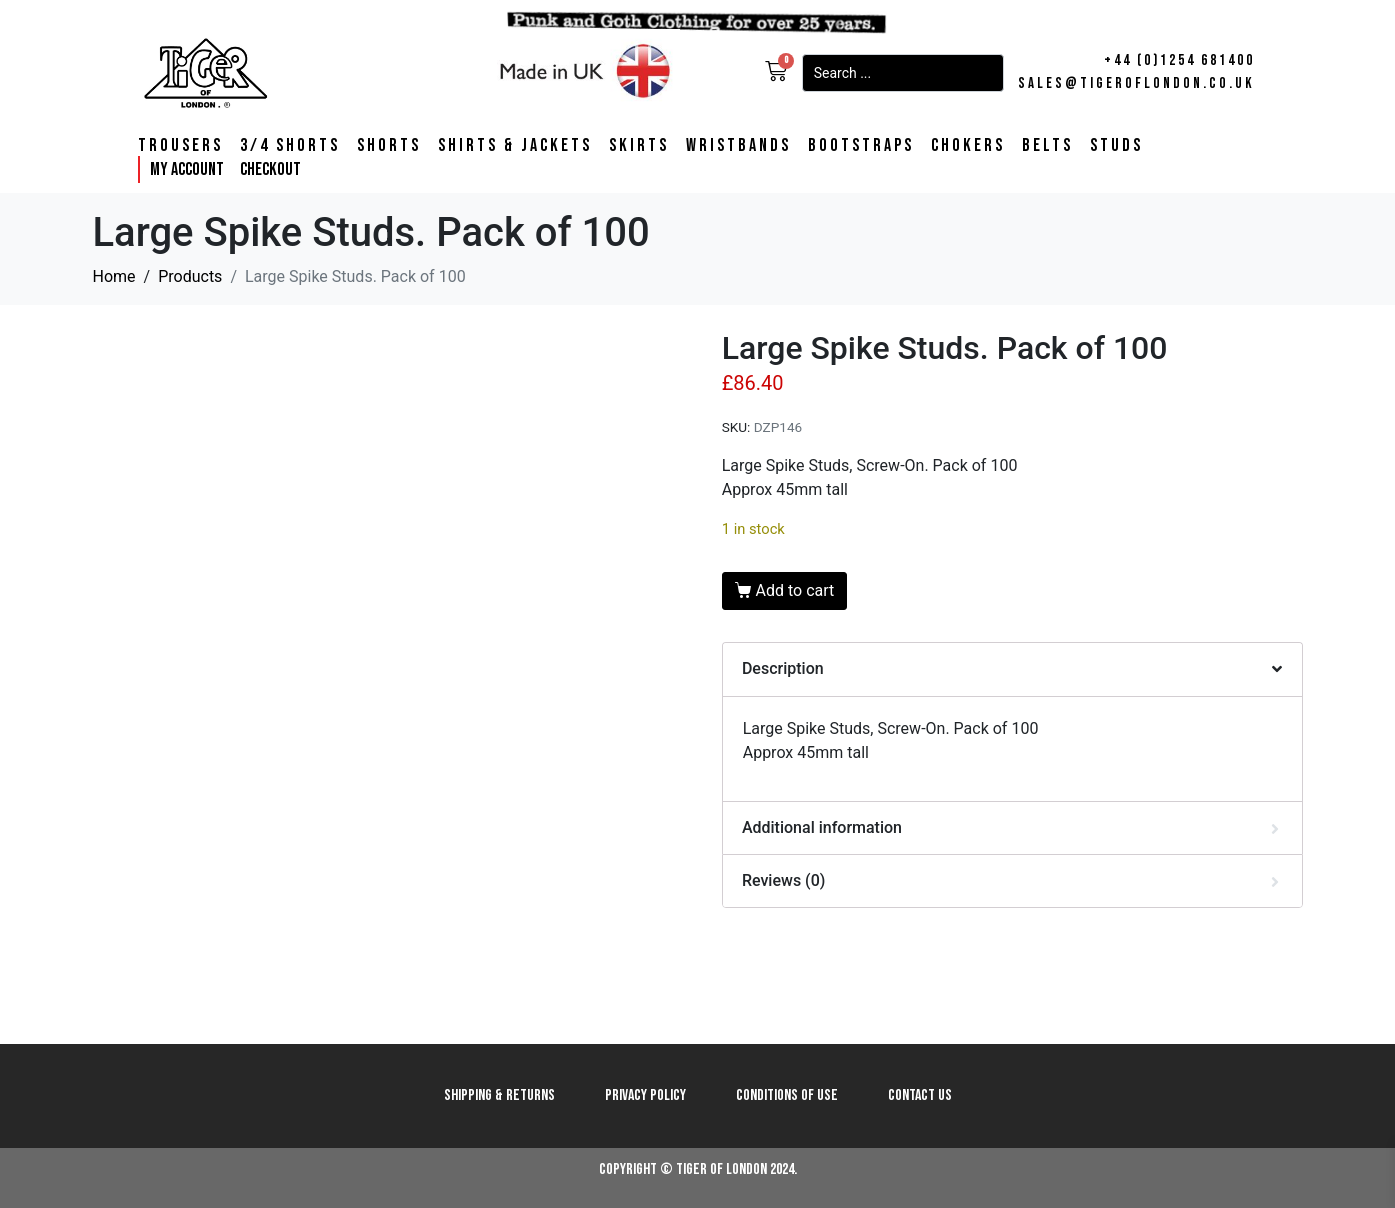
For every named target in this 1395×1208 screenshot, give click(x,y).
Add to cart (795, 590)
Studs (1116, 146)
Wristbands (738, 146)
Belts (1047, 146)
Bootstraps (861, 146)
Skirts (639, 146)
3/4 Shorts (290, 146)
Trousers (180, 146)
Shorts (389, 146)
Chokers (968, 146)
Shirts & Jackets (515, 146)
